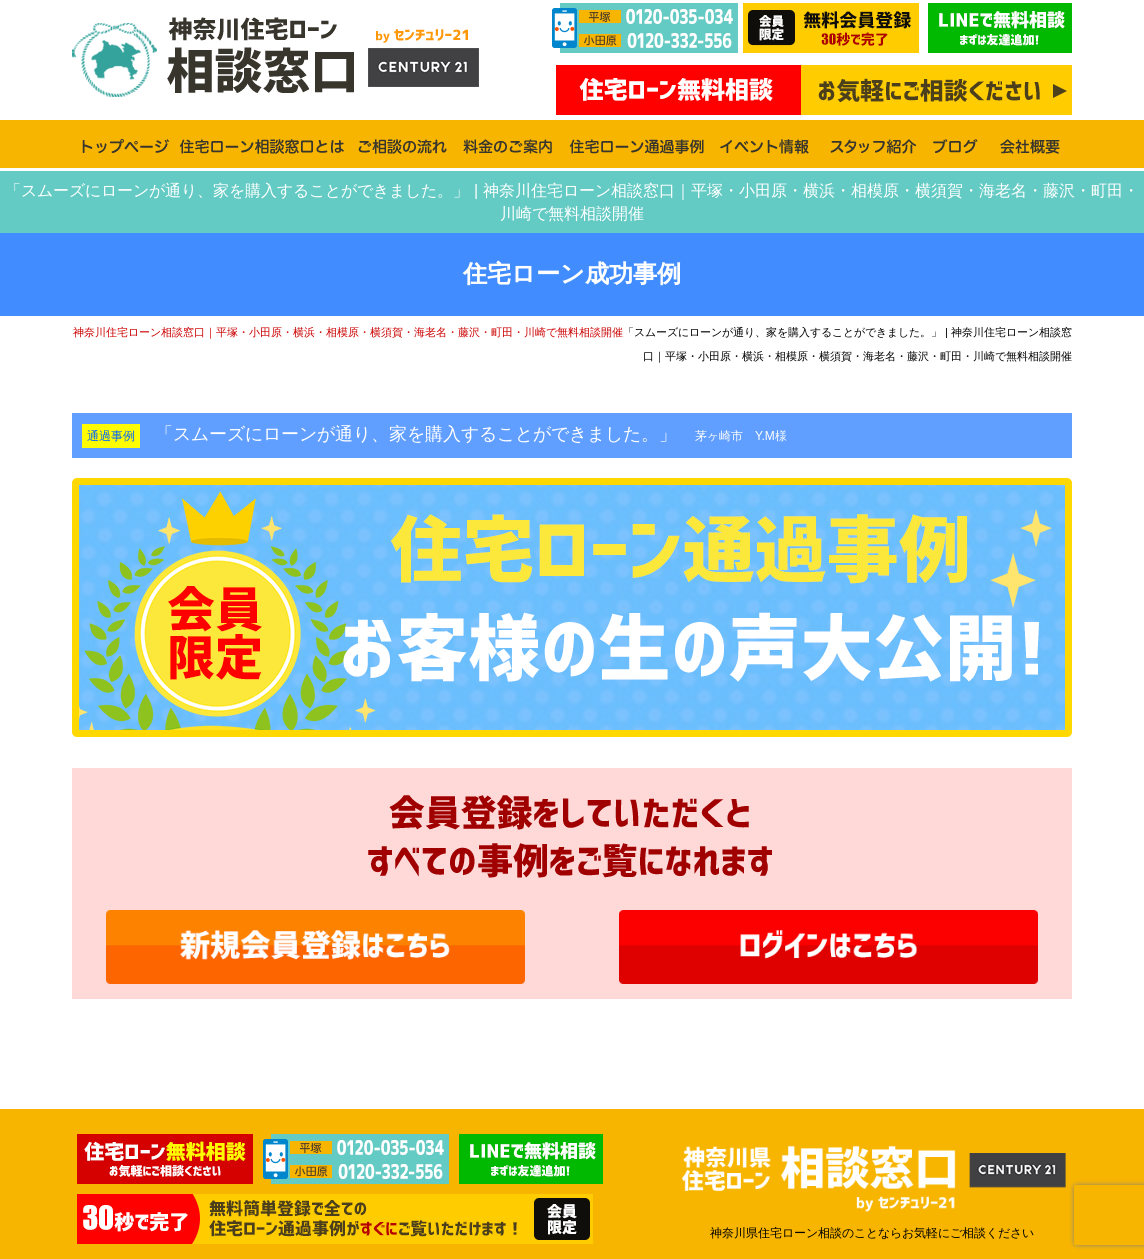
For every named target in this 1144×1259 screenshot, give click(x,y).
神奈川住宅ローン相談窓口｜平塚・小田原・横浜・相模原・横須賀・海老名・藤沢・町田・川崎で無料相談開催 (348, 332)
